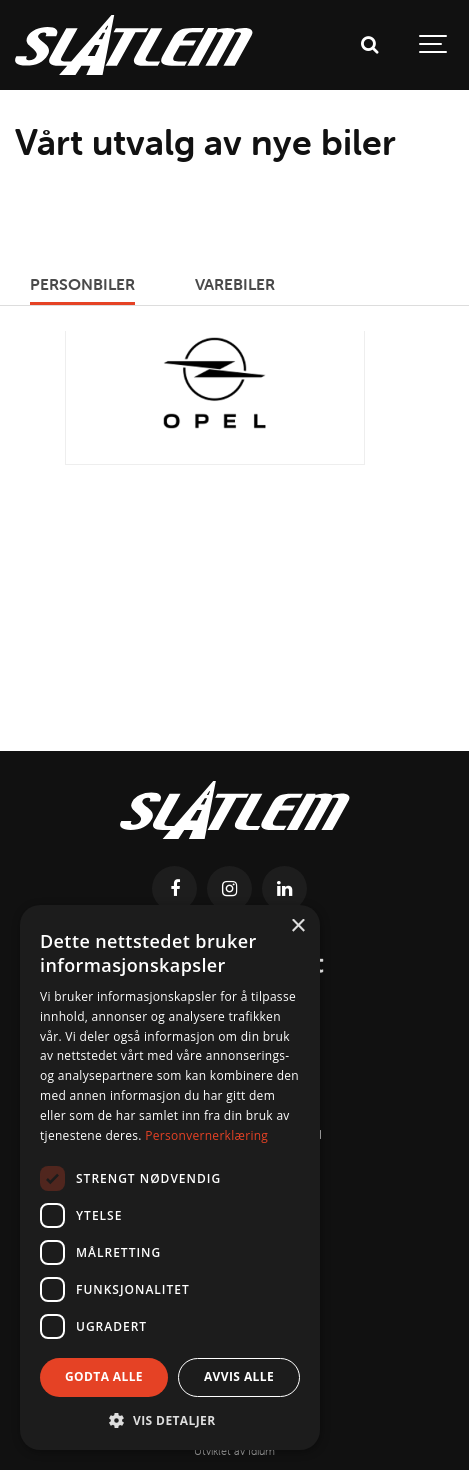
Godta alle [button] (104, 1376)
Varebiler (235, 284)
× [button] (297, 926)
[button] (170, 1420)
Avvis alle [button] (239, 1376)
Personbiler (82, 284)
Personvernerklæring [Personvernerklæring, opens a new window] (206, 1135)
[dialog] (170, 1177)
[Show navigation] (434, 45)
